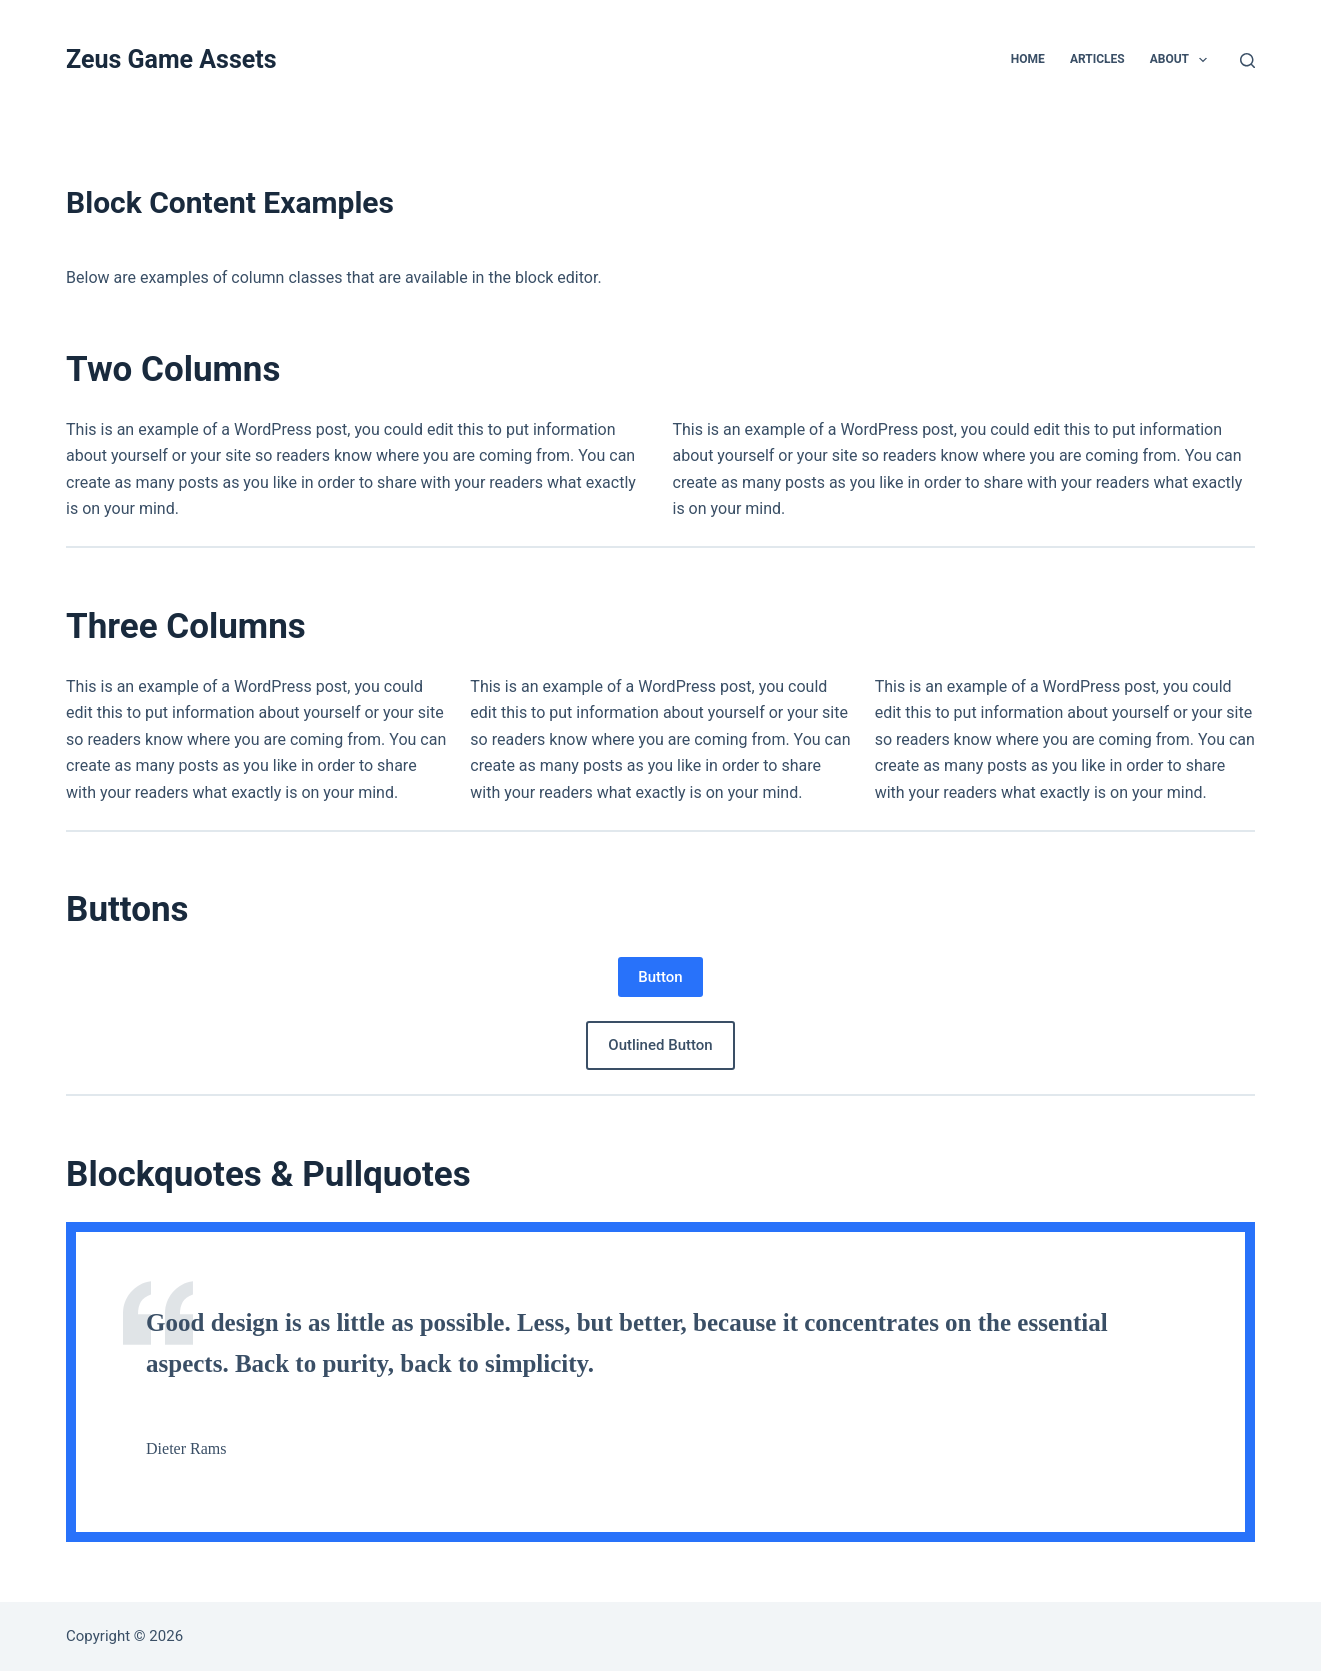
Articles (1097, 59)
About (1183, 60)
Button (660, 977)
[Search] (1247, 60)
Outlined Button (660, 1045)
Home (1028, 59)
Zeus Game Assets (171, 59)
